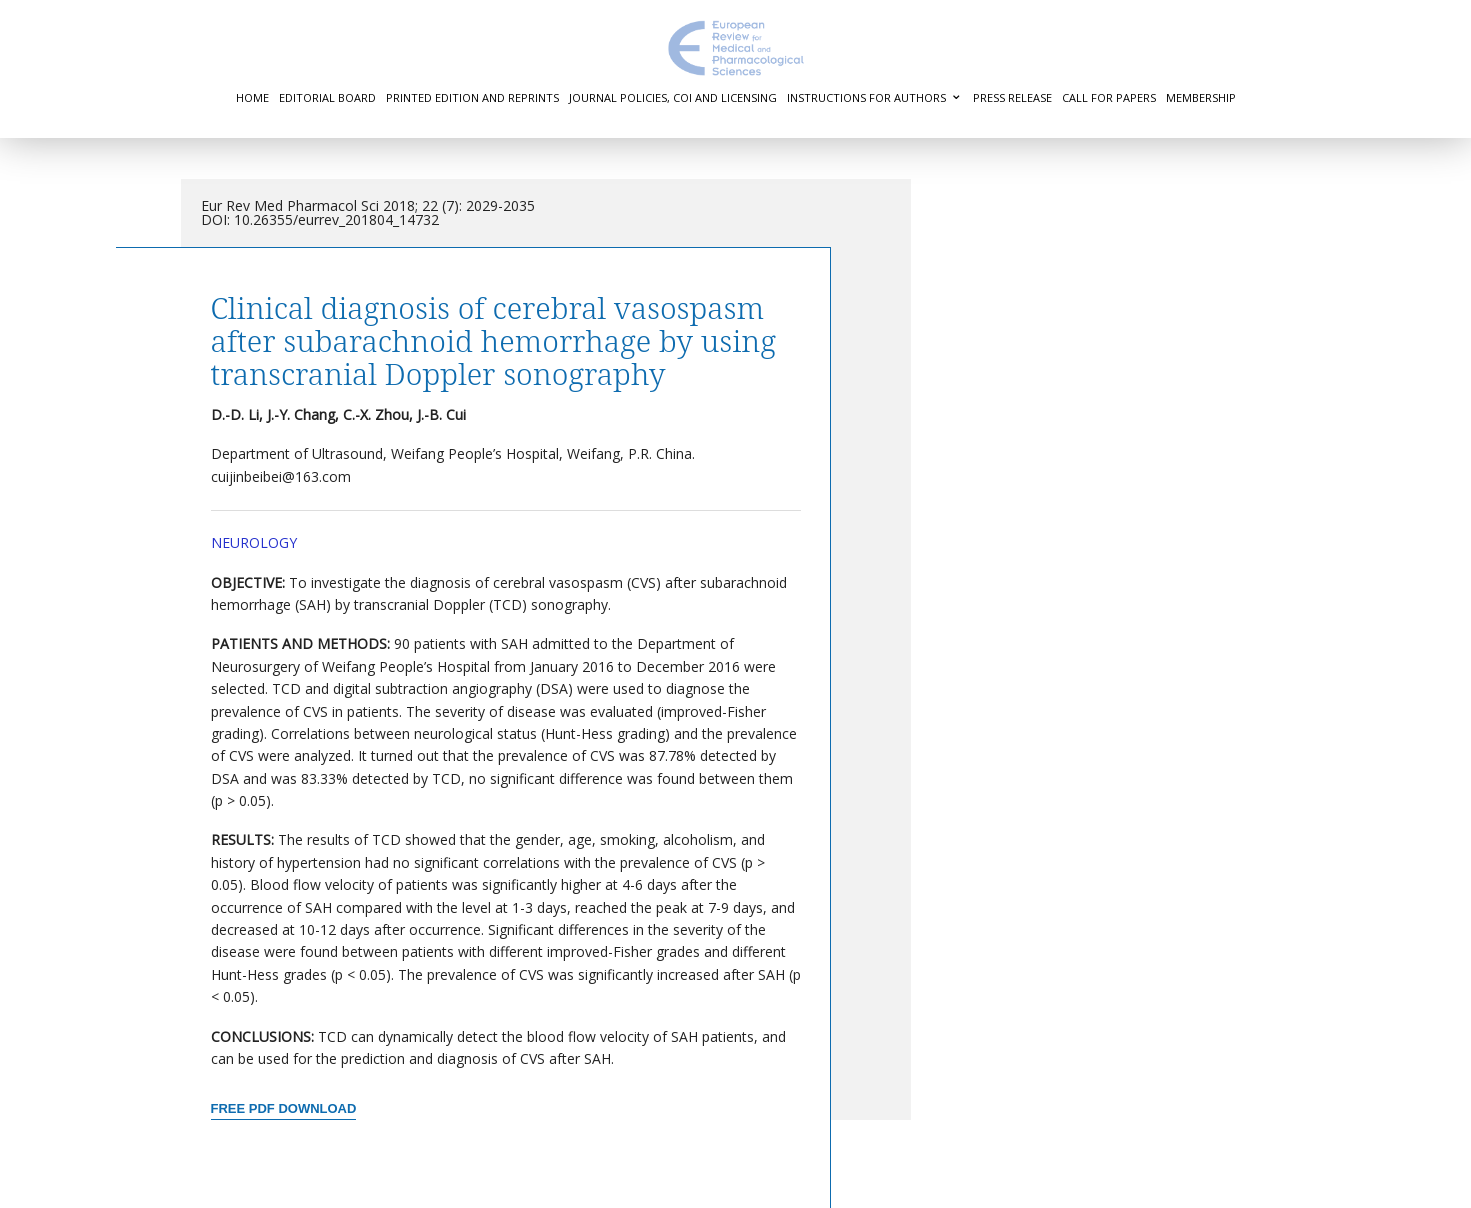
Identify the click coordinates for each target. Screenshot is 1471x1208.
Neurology (254, 542)
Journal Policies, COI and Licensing (673, 97)
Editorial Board (327, 97)
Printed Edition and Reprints (472, 97)
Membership (1201, 97)
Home (252, 97)
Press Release (1012, 97)
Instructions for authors (866, 97)
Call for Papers (1109, 97)
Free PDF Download (284, 1108)
